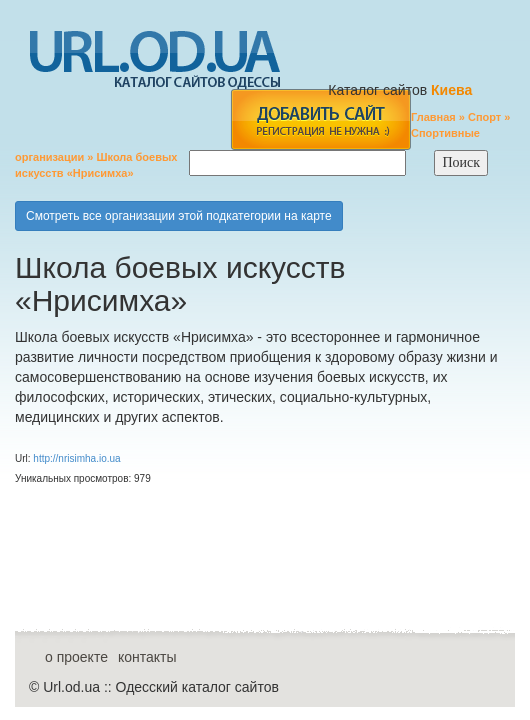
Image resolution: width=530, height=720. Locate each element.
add (320, 119)
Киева (453, 90)
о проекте (76, 657)
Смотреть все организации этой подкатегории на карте (179, 216)
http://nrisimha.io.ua (76, 458)
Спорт (484, 117)
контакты (147, 657)
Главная (433, 117)
